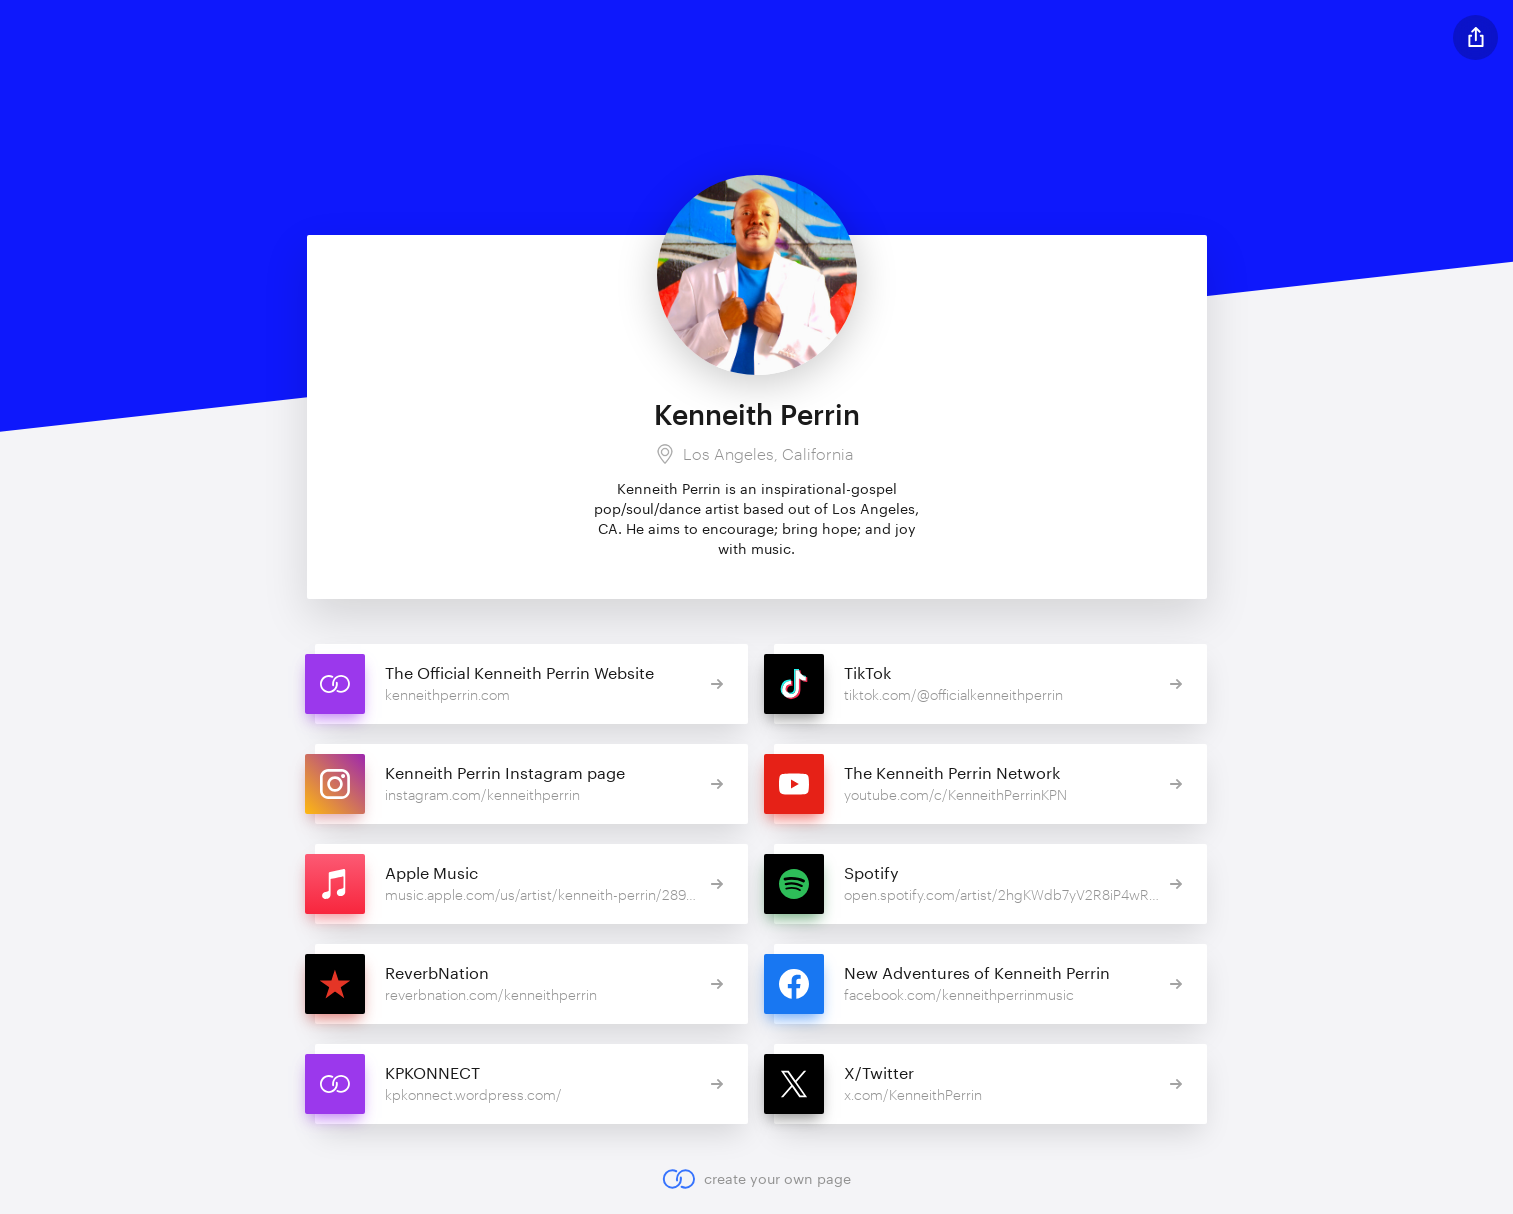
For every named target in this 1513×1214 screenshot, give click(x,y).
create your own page (756, 1179)
